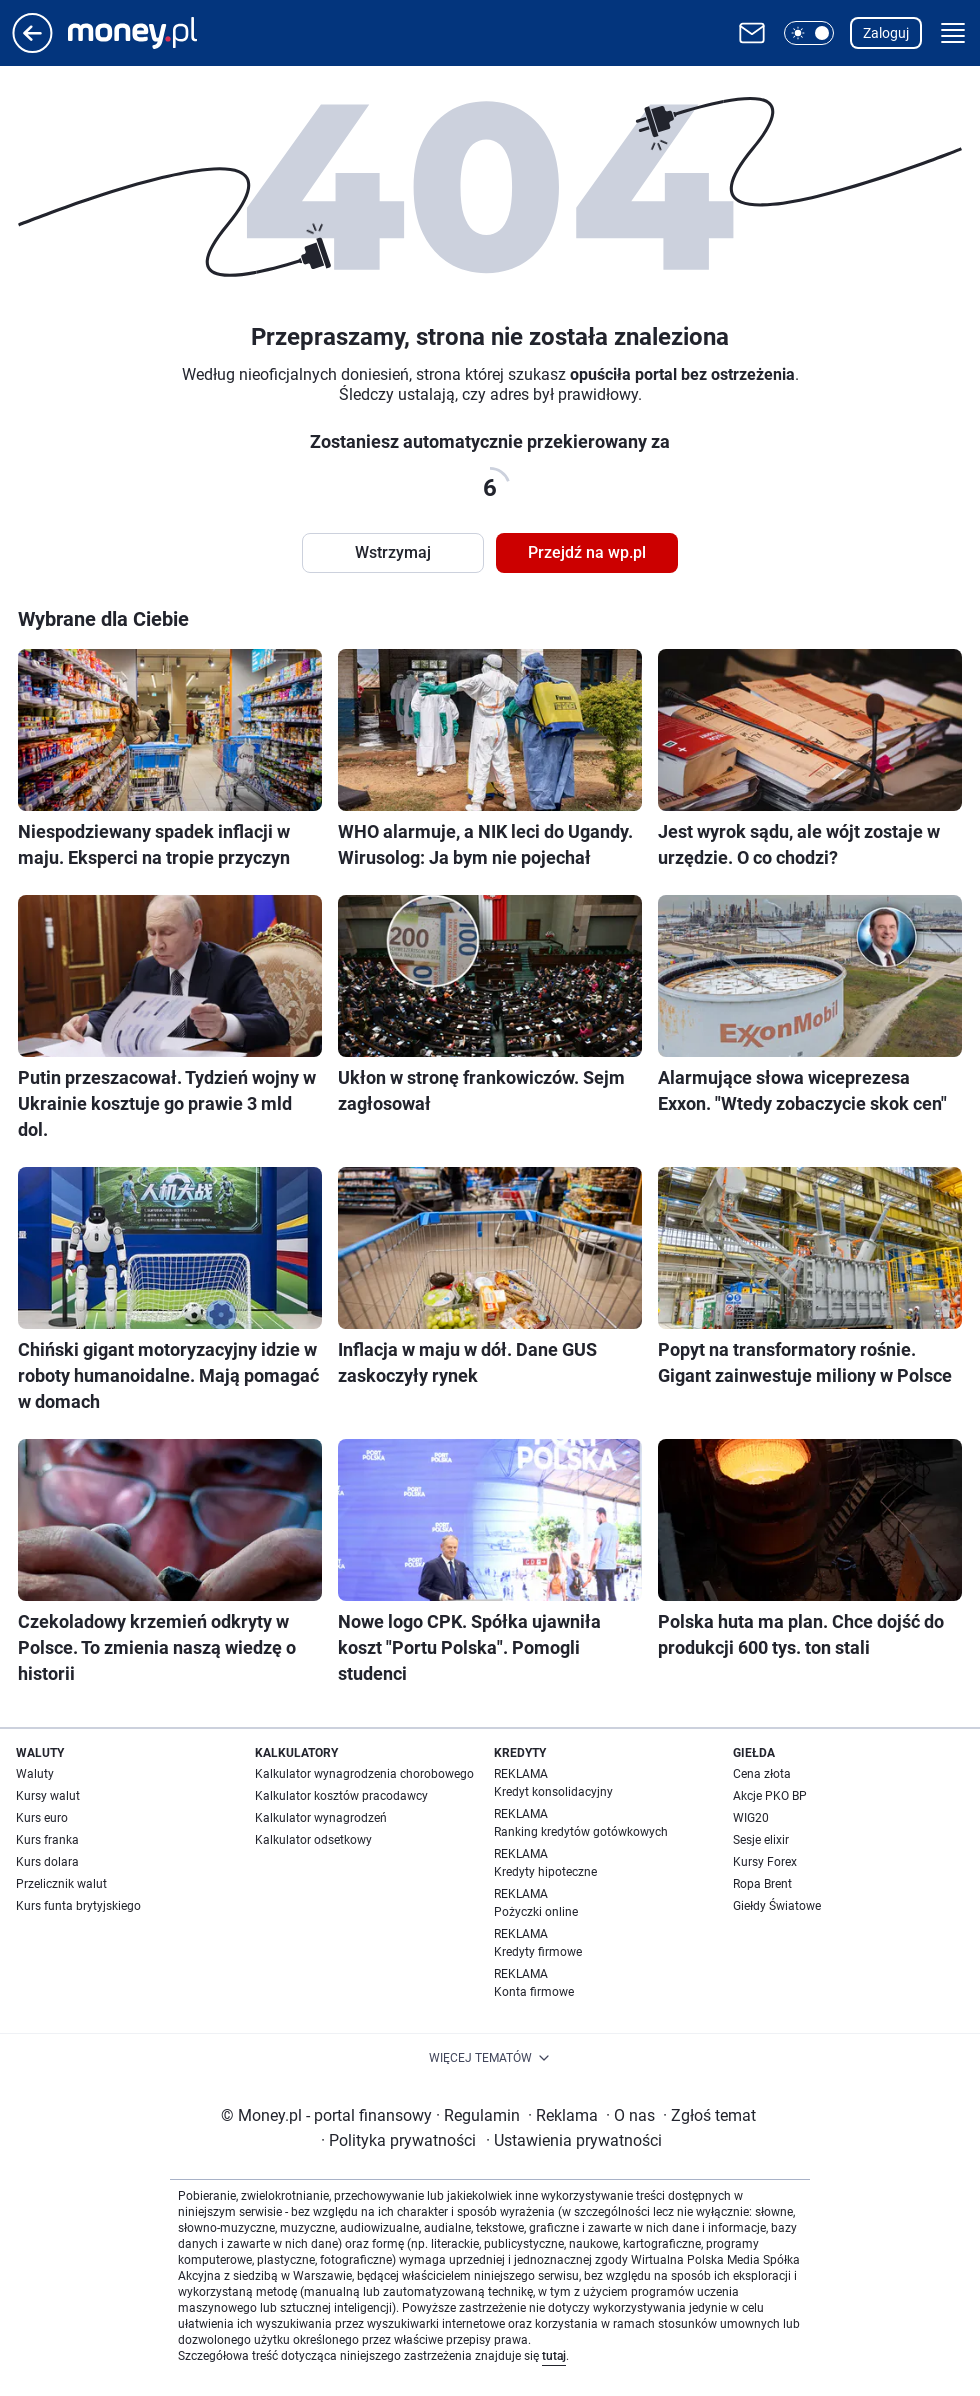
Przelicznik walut (61, 1884)
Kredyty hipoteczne (545, 1872)
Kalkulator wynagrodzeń (321, 1818)
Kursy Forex (765, 1862)
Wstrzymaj (393, 552)
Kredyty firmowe (538, 1952)
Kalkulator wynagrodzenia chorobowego (364, 1774)
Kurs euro (42, 1818)
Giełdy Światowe (777, 1906)
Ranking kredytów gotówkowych (581, 1832)
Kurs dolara (47, 1862)
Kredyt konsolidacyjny (553, 1792)
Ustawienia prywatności (574, 2140)
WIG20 (751, 1818)
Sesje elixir (761, 1840)
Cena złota (762, 1774)
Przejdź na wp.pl (587, 552)
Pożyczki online (536, 1912)
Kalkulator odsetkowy (313, 1840)
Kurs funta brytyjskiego (78, 1906)
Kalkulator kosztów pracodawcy (341, 1796)
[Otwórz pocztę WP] (752, 33)
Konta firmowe (534, 1992)
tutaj (554, 2356)
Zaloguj (886, 33)
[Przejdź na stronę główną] (32, 47)
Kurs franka (47, 1840)
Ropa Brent (762, 1884)
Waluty (35, 1774)
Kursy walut (48, 1796)
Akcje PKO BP (770, 1796)
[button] (809, 33)
